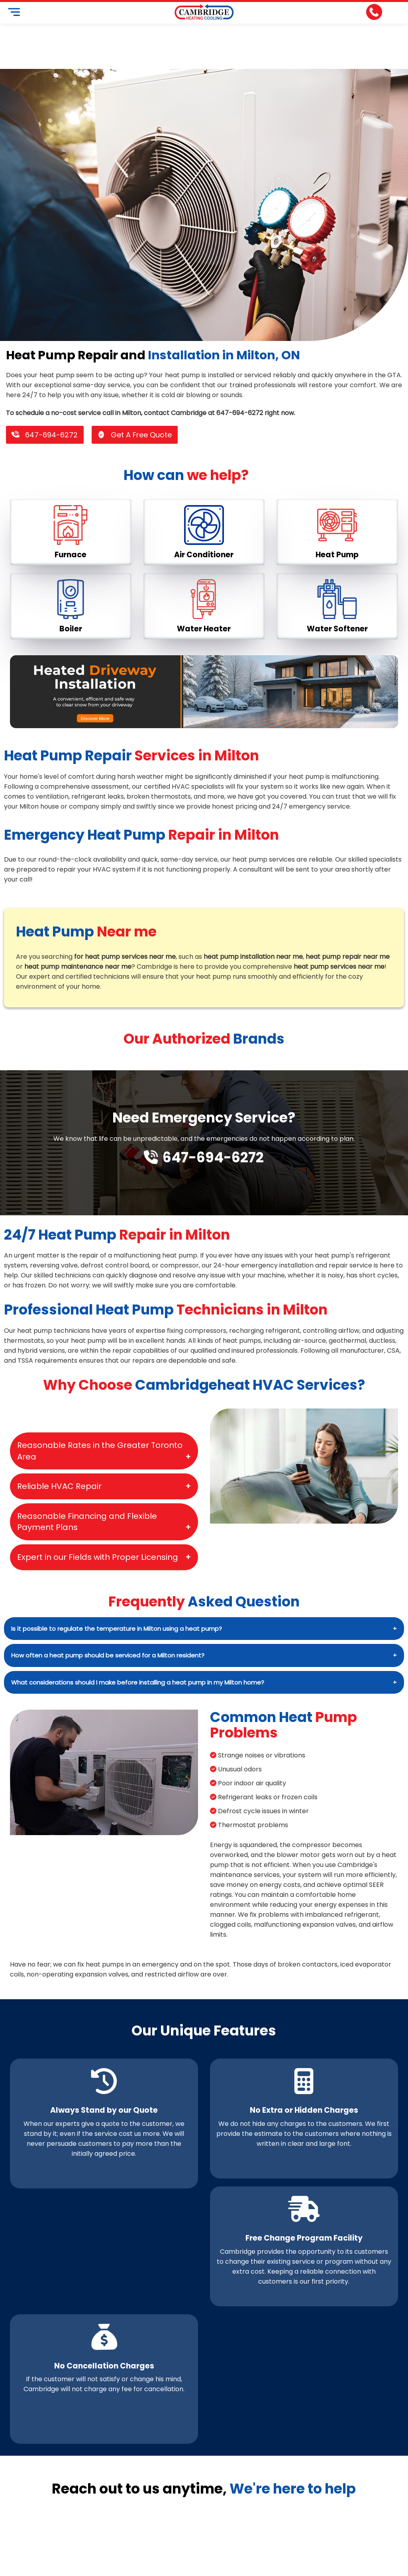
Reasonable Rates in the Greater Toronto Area (99, 1451)
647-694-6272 (45, 435)
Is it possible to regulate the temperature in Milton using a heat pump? (116, 1628)
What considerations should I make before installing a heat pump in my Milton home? (137, 1682)
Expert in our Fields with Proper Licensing (97, 1557)
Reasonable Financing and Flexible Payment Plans (87, 1521)
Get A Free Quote (135, 435)
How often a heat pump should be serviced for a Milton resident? (107, 1655)
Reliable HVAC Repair (59, 1486)
